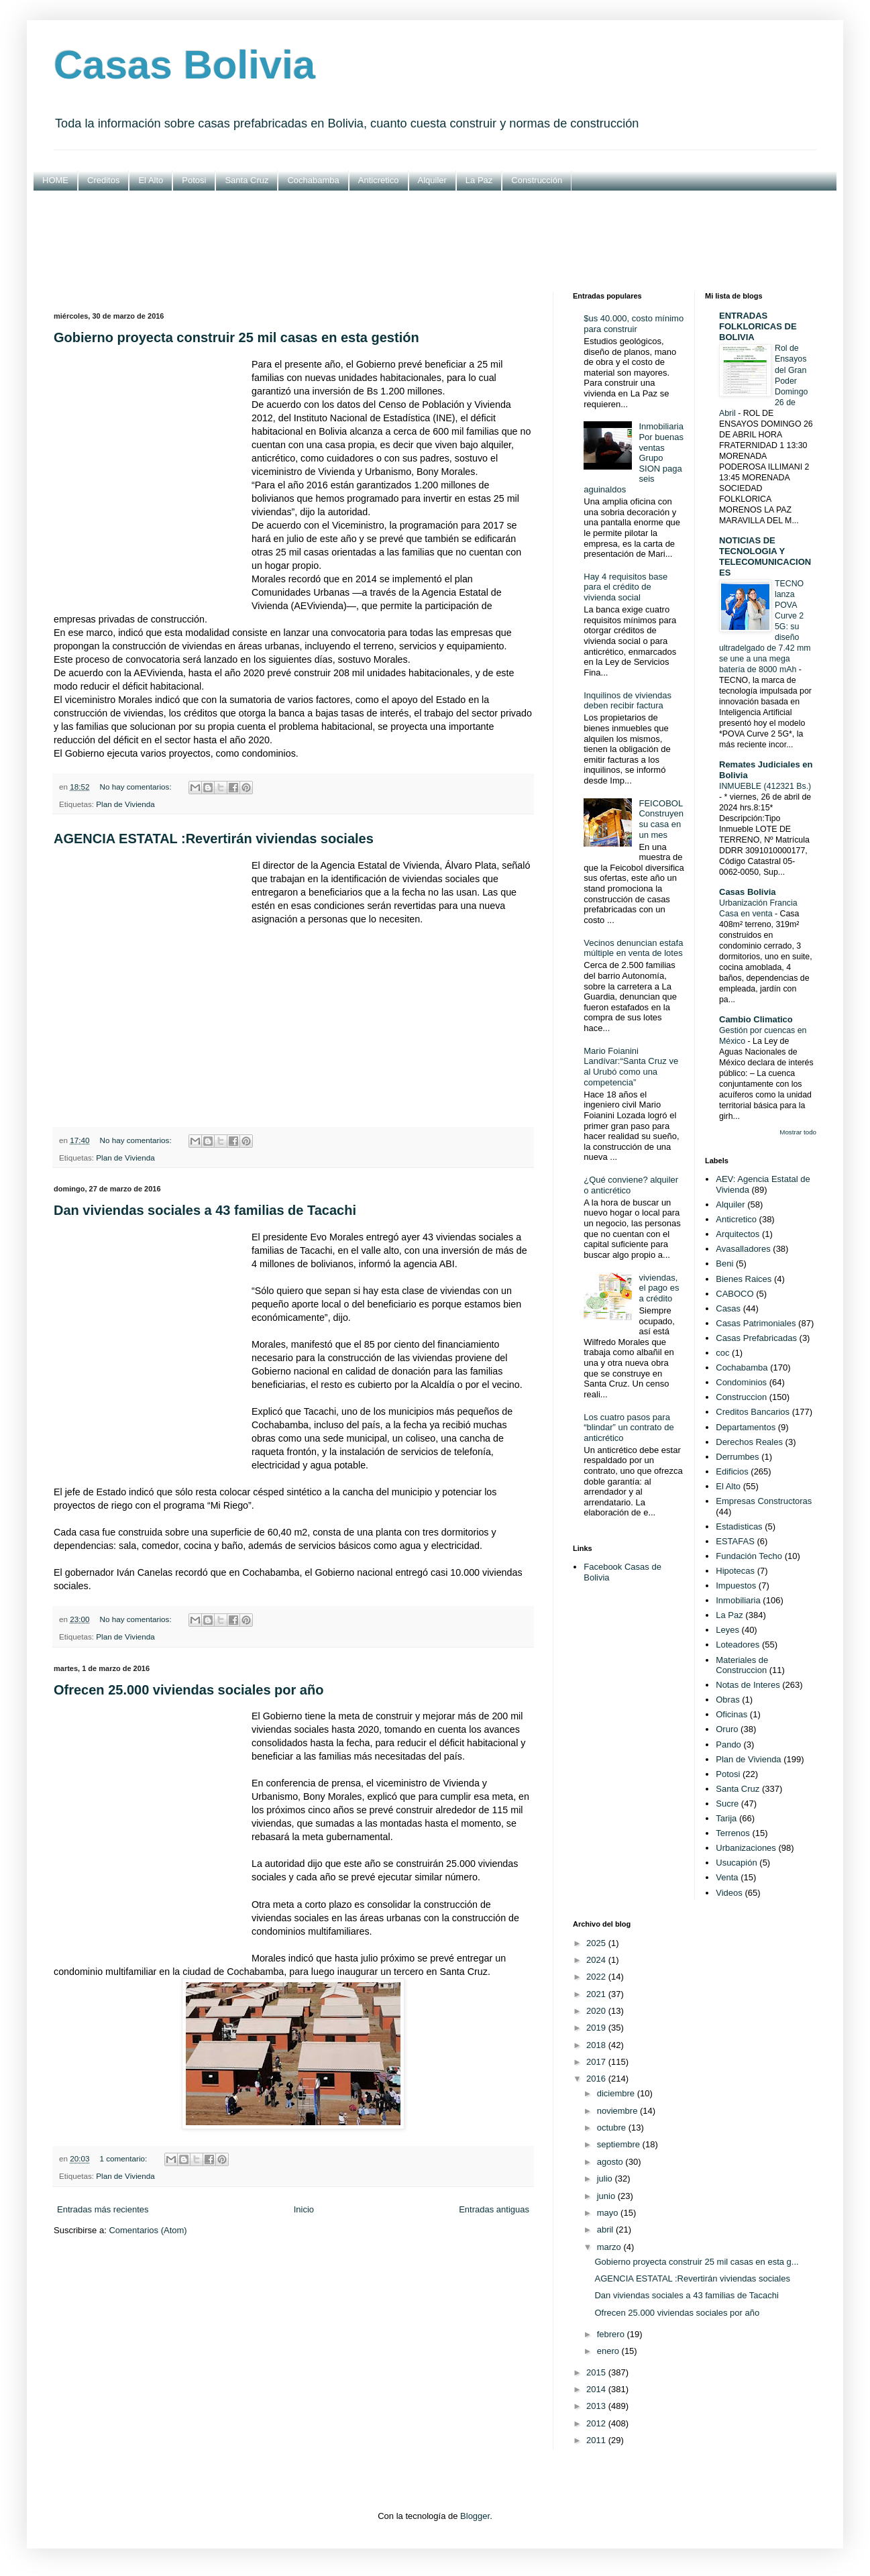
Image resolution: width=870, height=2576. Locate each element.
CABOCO (734, 1294)
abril (606, 2229)
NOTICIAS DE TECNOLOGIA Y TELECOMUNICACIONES (765, 556)
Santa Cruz (246, 180)
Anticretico (378, 180)
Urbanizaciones (746, 1848)
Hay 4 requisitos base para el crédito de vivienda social (625, 587)
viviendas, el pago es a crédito (659, 1288)
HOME (55, 180)
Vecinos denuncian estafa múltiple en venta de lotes (633, 948)
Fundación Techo (749, 1556)
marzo (610, 2247)
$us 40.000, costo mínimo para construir (634, 323)
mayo (608, 2213)
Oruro (727, 1729)
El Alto (150, 180)
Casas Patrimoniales (756, 1323)
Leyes (727, 1630)
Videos (729, 1893)
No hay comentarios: (136, 786)
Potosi (194, 180)
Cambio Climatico (756, 1019)
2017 (597, 2062)
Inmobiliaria (738, 1600)
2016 (597, 2079)
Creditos (103, 180)
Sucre (727, 1804)
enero (609, 2351)
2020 (597, 2011)
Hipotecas (735, 1571)
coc (722, 1353)
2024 (597, 1960)
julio (606, 2179)
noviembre (618, 2111)
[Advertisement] (435, 241)
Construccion (741, 1397)
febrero (612, 2334)
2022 (597, 1977)
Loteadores (737, 1645)
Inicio (304, 2209)
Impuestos (736, 1585)
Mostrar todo (797, 1132)
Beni (724, 1263)
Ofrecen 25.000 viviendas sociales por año (188, 1689)
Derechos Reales (749, 1442)
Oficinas (731, 1714)
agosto (611, 2162)
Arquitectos (737, 1234)
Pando (728, 1744)
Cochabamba (313, 180)
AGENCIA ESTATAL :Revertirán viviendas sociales (214, 838)
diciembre (617, 2093)
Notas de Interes (747, 1685)
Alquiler (432, 180)
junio (607, 2196)
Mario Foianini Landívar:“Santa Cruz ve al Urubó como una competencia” (631, 1066)
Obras (727, 1700)
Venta (727, 1877)
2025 (597, 1943)
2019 (597, 2028)
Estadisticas (739, 1526)
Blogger (475, 2516)
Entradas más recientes (103, 2209)
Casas (728, 1308)
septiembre (620, 2144)
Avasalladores (743, 1249)
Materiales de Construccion (742, 1665)
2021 (597, 1994)
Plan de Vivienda (125, 804)
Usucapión (736, 1863)
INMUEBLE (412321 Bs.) (765, 786)
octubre (613, 2128)
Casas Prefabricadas (756, 1338)
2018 (597, 2045)
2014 (597, 2389)
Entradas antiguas (494, 2209)
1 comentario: (124, 2158)
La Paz (479, 180)
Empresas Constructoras (764, 1501)
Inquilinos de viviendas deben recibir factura (627, 700)
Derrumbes (737, 1457)
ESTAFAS (735, 1541)
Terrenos (733, 1833)
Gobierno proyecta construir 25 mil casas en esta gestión (236, 337)
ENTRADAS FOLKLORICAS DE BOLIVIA (758, 326)
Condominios (741, 1382)
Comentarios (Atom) (147, 2230)
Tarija (726, 1818)
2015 (597, 2372)
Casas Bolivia (184, 64)
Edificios (732, 1471)
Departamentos (745, 1427)
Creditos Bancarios (753, 1412)
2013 (597, 2406)
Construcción (536, 180)
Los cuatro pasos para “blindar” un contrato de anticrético (628, 1427)
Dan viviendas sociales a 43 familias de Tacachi (205, 1210)
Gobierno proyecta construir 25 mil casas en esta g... (696, 2262)
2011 (597, 2440)
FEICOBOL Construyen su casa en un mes (661, 819)
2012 (597, 2423)
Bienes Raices (743, 1279)
